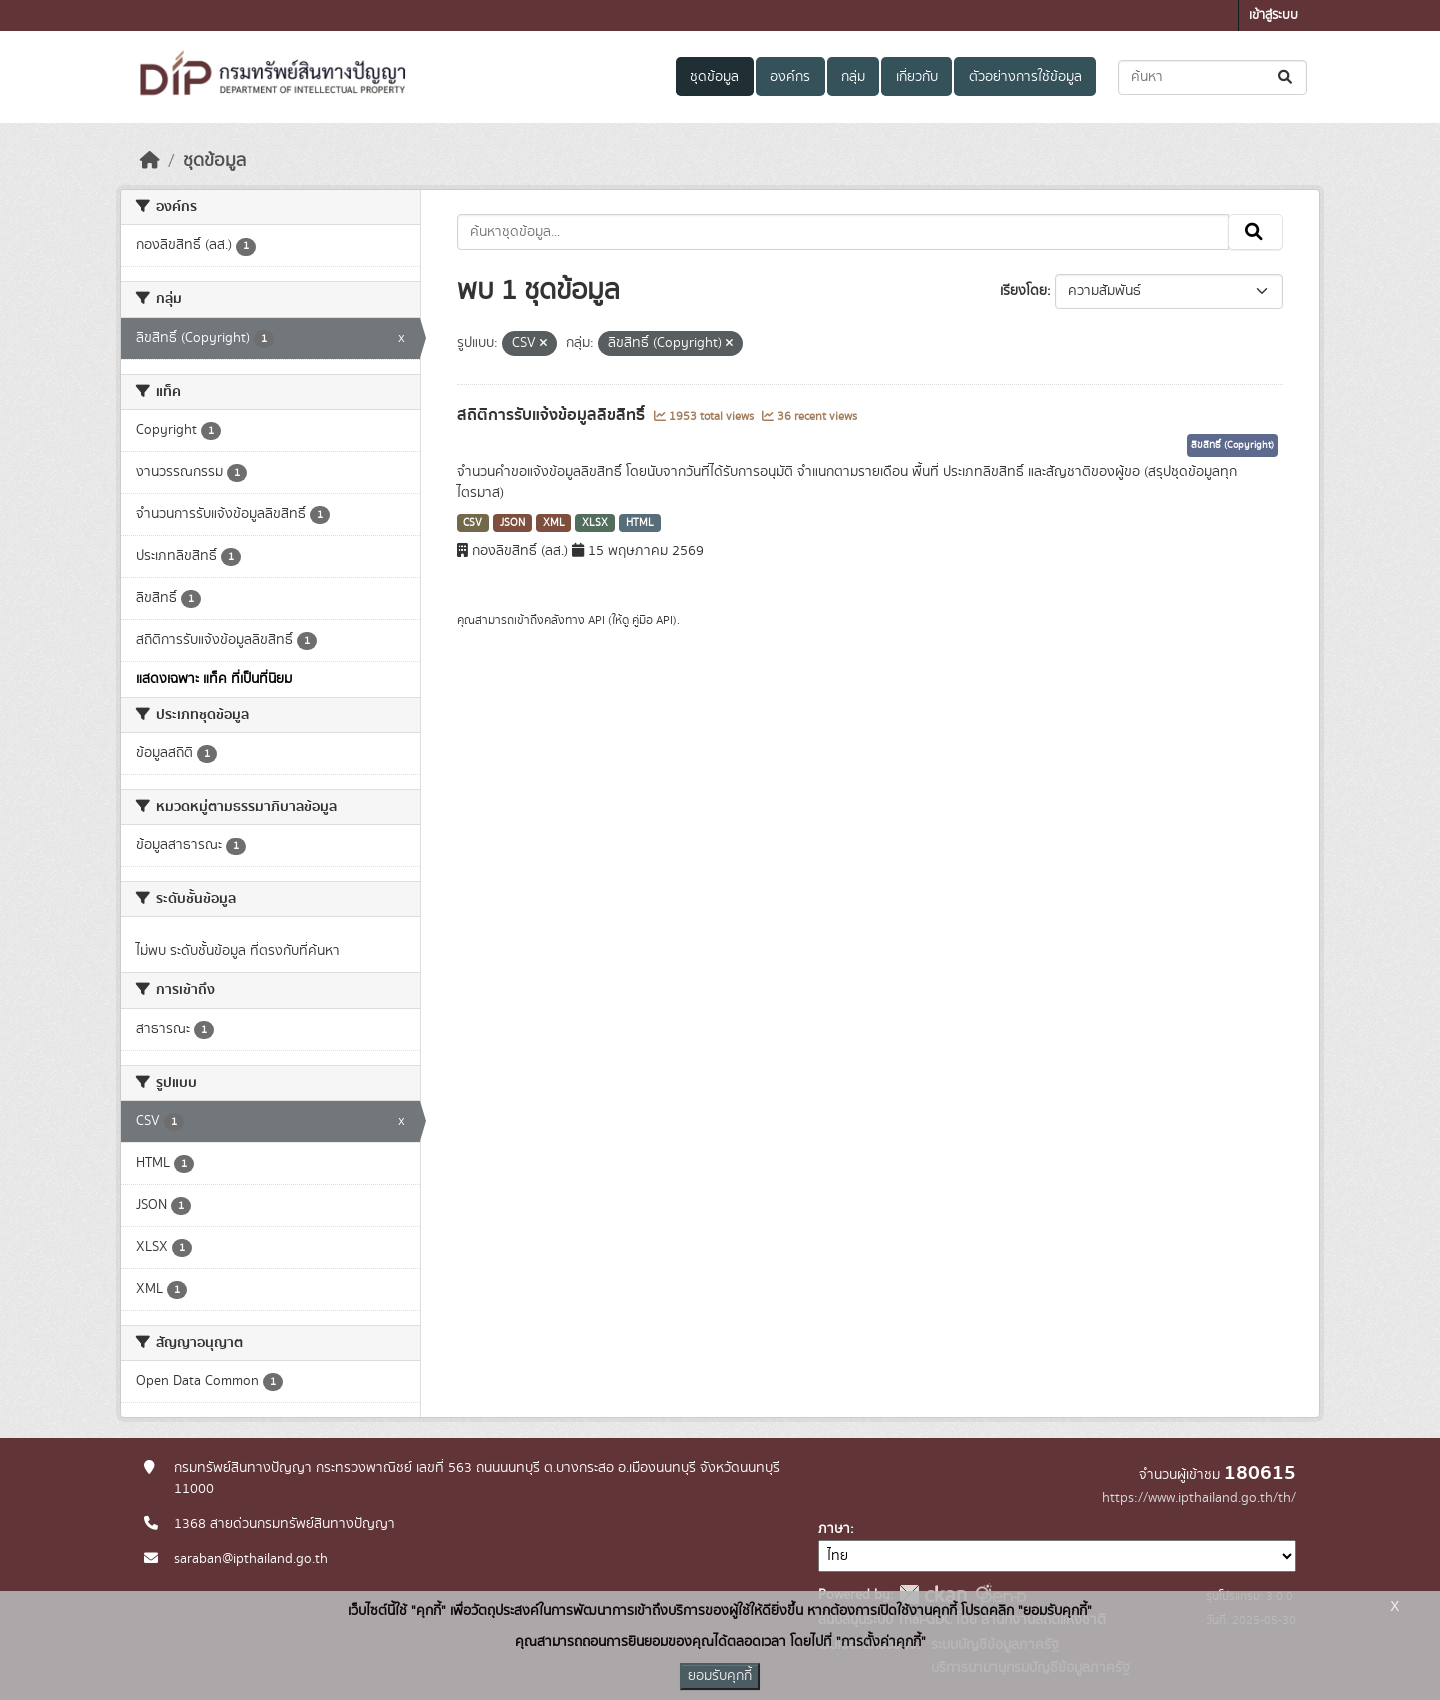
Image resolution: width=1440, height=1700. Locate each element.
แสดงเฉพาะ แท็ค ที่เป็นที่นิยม (214, 679)
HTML (640, 523)
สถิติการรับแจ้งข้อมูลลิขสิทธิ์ (553, 415)
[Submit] (1286, 77)
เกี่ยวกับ (917, 77)
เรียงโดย (1023, 291)
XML (554, 523)
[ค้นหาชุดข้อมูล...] (1212, 77)
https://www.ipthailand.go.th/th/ (1199, 1498)
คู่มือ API (652, 620)
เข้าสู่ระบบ (1273, 15)
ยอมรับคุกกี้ (720, 1676)
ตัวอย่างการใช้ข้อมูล (1025, 77)
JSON (512, 523)
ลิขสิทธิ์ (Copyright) (1232, 445)
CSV (472, 523)
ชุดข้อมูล (714, 77)
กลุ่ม (853, 77)
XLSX (595, 523)
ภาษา (834, 1529)
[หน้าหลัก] (150, 161)
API (596, 620)
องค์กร (790, 77)
